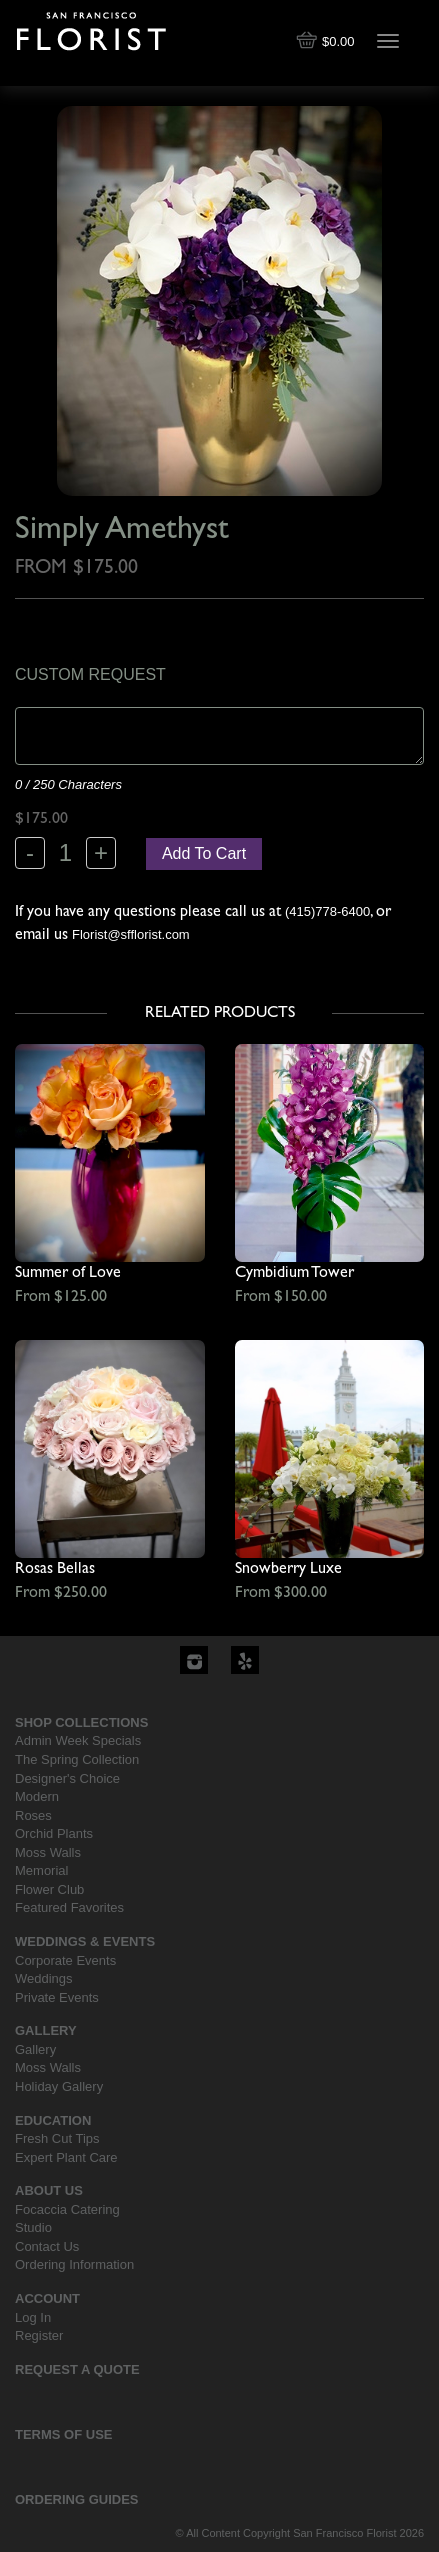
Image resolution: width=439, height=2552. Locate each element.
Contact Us (47, 2246)
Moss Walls (48, 1852)
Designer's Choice (67, 1778)
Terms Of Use (64, 2434)
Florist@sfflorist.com (131, 934)
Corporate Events (65, 1960)
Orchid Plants (54, 1833)
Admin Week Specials (78, 1740)
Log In (33, 2317)
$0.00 (327, 41)
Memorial (41, 1870)
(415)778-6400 (327, 911)
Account (47, 2298)
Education (53, 2120)
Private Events (57, 1997)
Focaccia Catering (67, 2209)
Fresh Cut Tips (57, 2138)
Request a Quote (77, 2369)
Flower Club (49, 1889)
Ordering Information (74, 2264)
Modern (37, 1796)
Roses (33, 1815)
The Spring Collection (77, 1759)
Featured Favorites (69, 1907)
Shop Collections (81, 1722)
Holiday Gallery (59, 2086)
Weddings (44, 1978)
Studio (33, 2227)
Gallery (46, 2030)
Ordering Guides (77, 2499)
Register (39, 2335)
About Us (49, 2190)
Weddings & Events (85, 1941)
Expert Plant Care (66, 2157)
